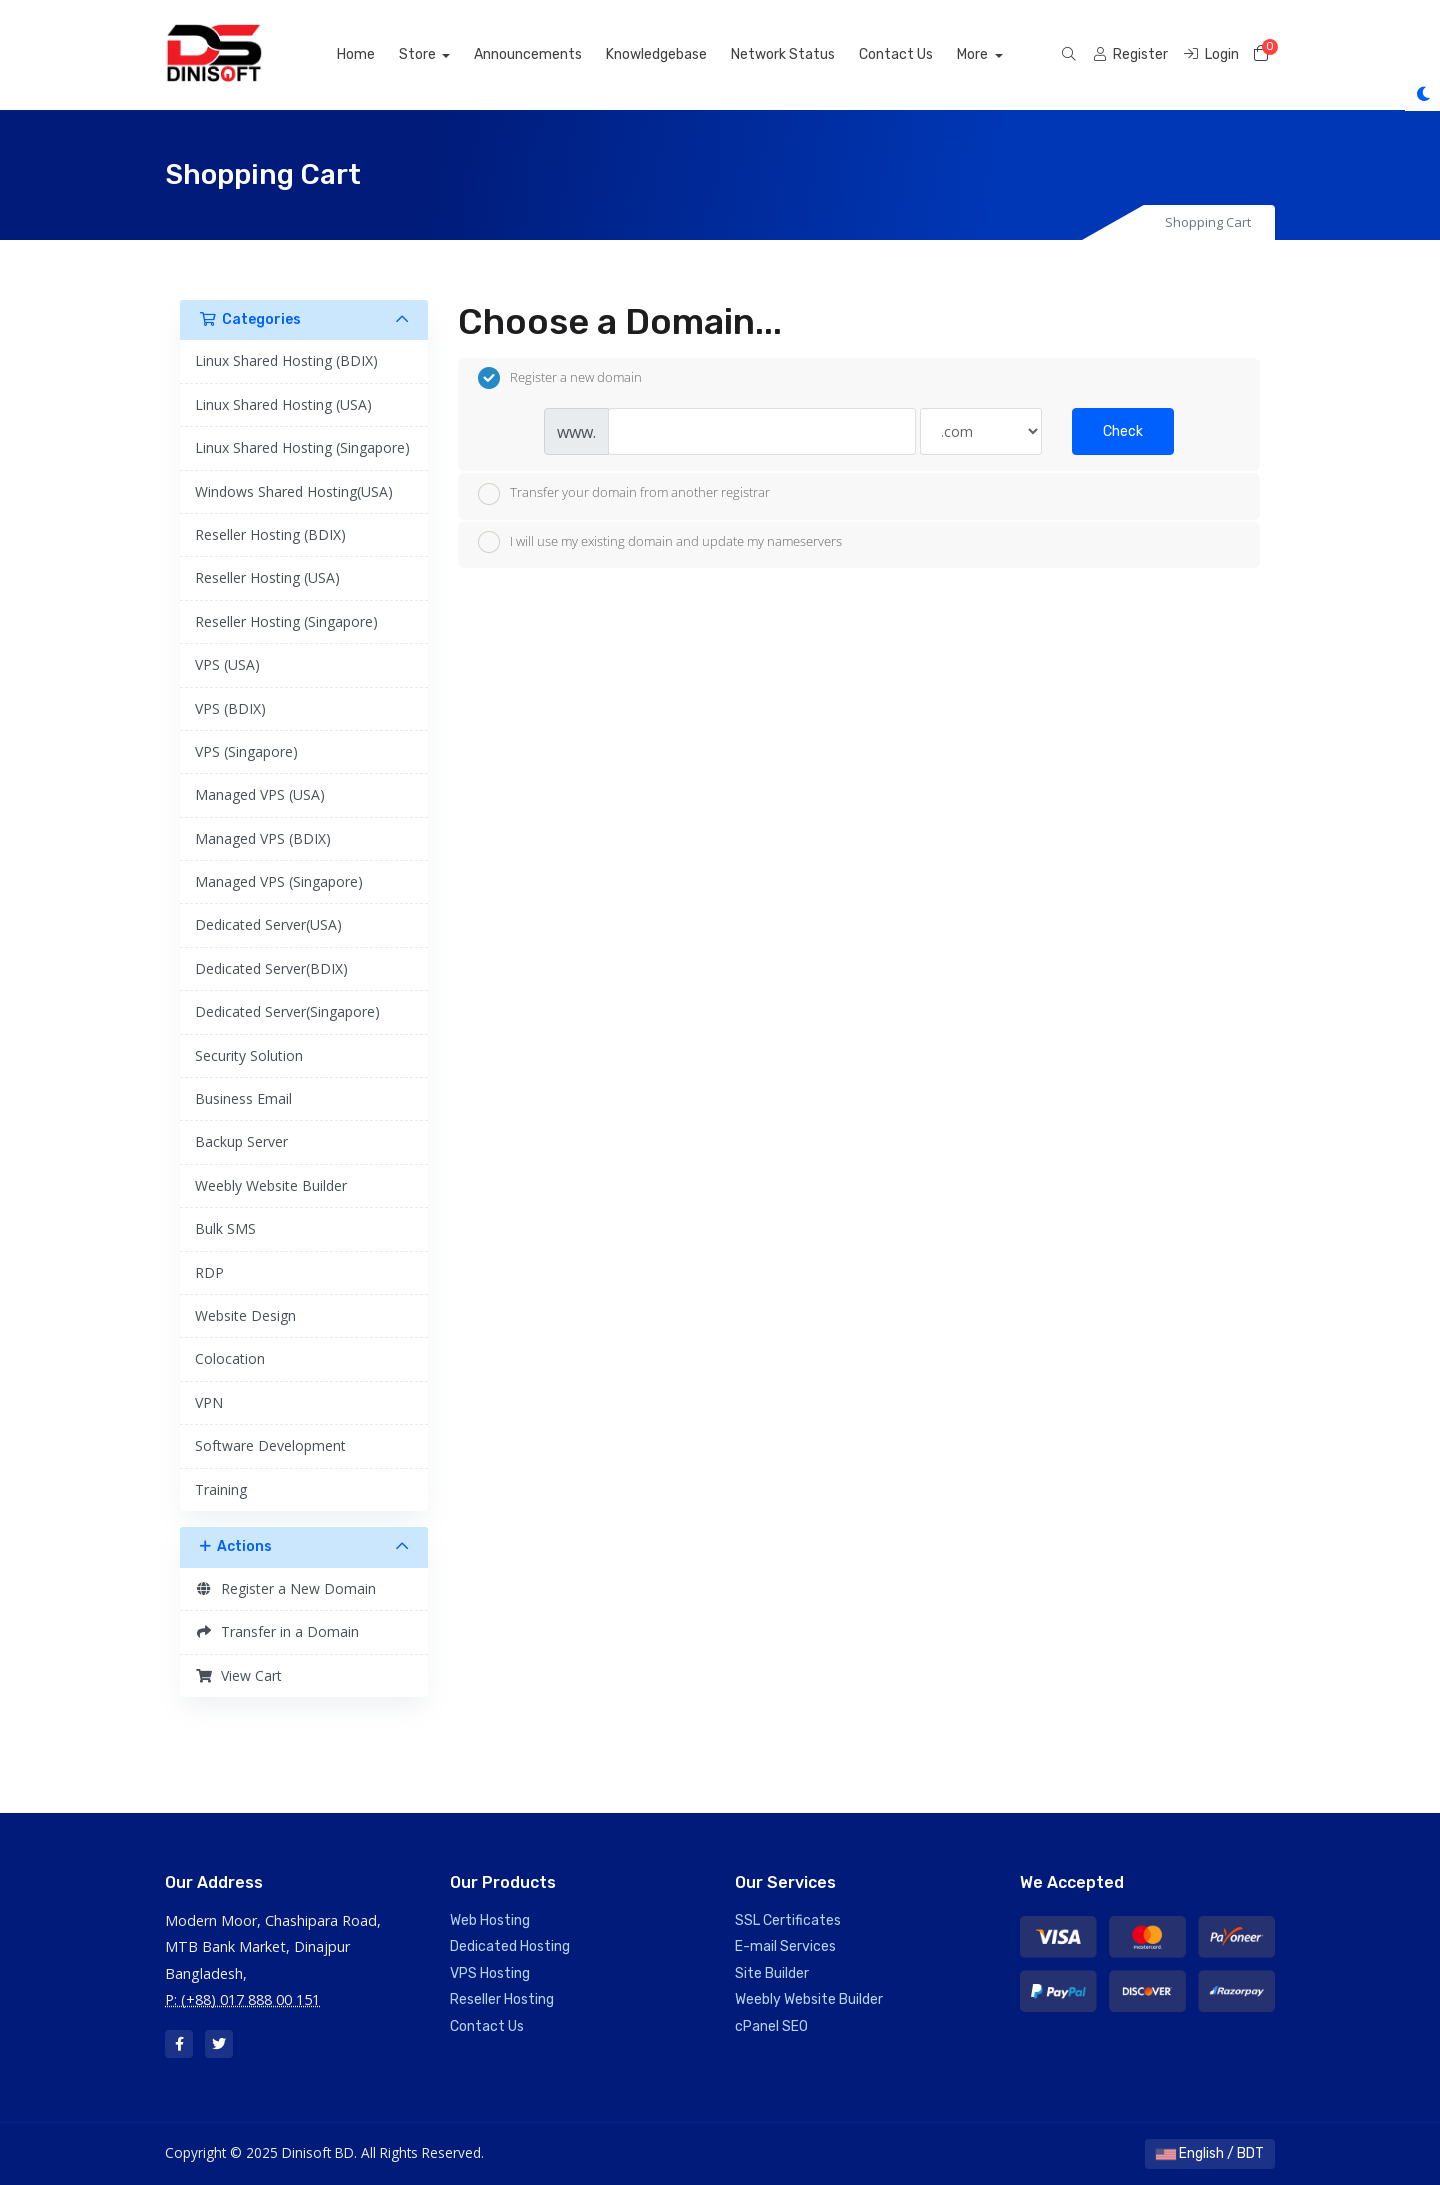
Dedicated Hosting (510, 1946)
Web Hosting (490, 1920)
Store (442, 54)
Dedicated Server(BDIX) (271, 968)
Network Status (806, 54)
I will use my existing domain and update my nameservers (660, 542)
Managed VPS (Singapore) (279, 881)
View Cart (238, 1675)
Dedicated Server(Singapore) (287, 1011)
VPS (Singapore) (246, 751)
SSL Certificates (788, 1920)
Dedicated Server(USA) (268, 924)
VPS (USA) (227, 664)
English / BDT (1210, 2153)
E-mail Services (785, 1946)
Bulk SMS (225, 1228)
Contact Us (919, 54)
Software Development (270, 1445)
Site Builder (772, 1973)
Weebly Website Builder (271, 1185)
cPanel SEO (771, 2026)
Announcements (551, 54)
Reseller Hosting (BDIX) (270, 534)
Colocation (230, 1358)
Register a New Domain (285, 1588)
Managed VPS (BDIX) (263, 838)
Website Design (245, 1315)
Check (1123, 431)
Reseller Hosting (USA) (267, 577)
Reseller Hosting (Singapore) (286, 621)
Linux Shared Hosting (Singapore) (302, 447)
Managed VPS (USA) (260, 794)
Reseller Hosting (502, 1999)
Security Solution (249, 1055)
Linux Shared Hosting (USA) (283, 404)
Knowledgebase (679, 54)
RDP (209, 1272)
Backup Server (241, 1141)
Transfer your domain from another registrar (624, 494)
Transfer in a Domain (277, 1631)
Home (379, 54)
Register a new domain (560, 378)
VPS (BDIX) (230, 708)
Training (221, 1489)
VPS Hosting (490, 1973)
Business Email (243, 1098)
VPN (209, 1402)
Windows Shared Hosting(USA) (294, 491)
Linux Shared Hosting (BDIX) (286, 360)
